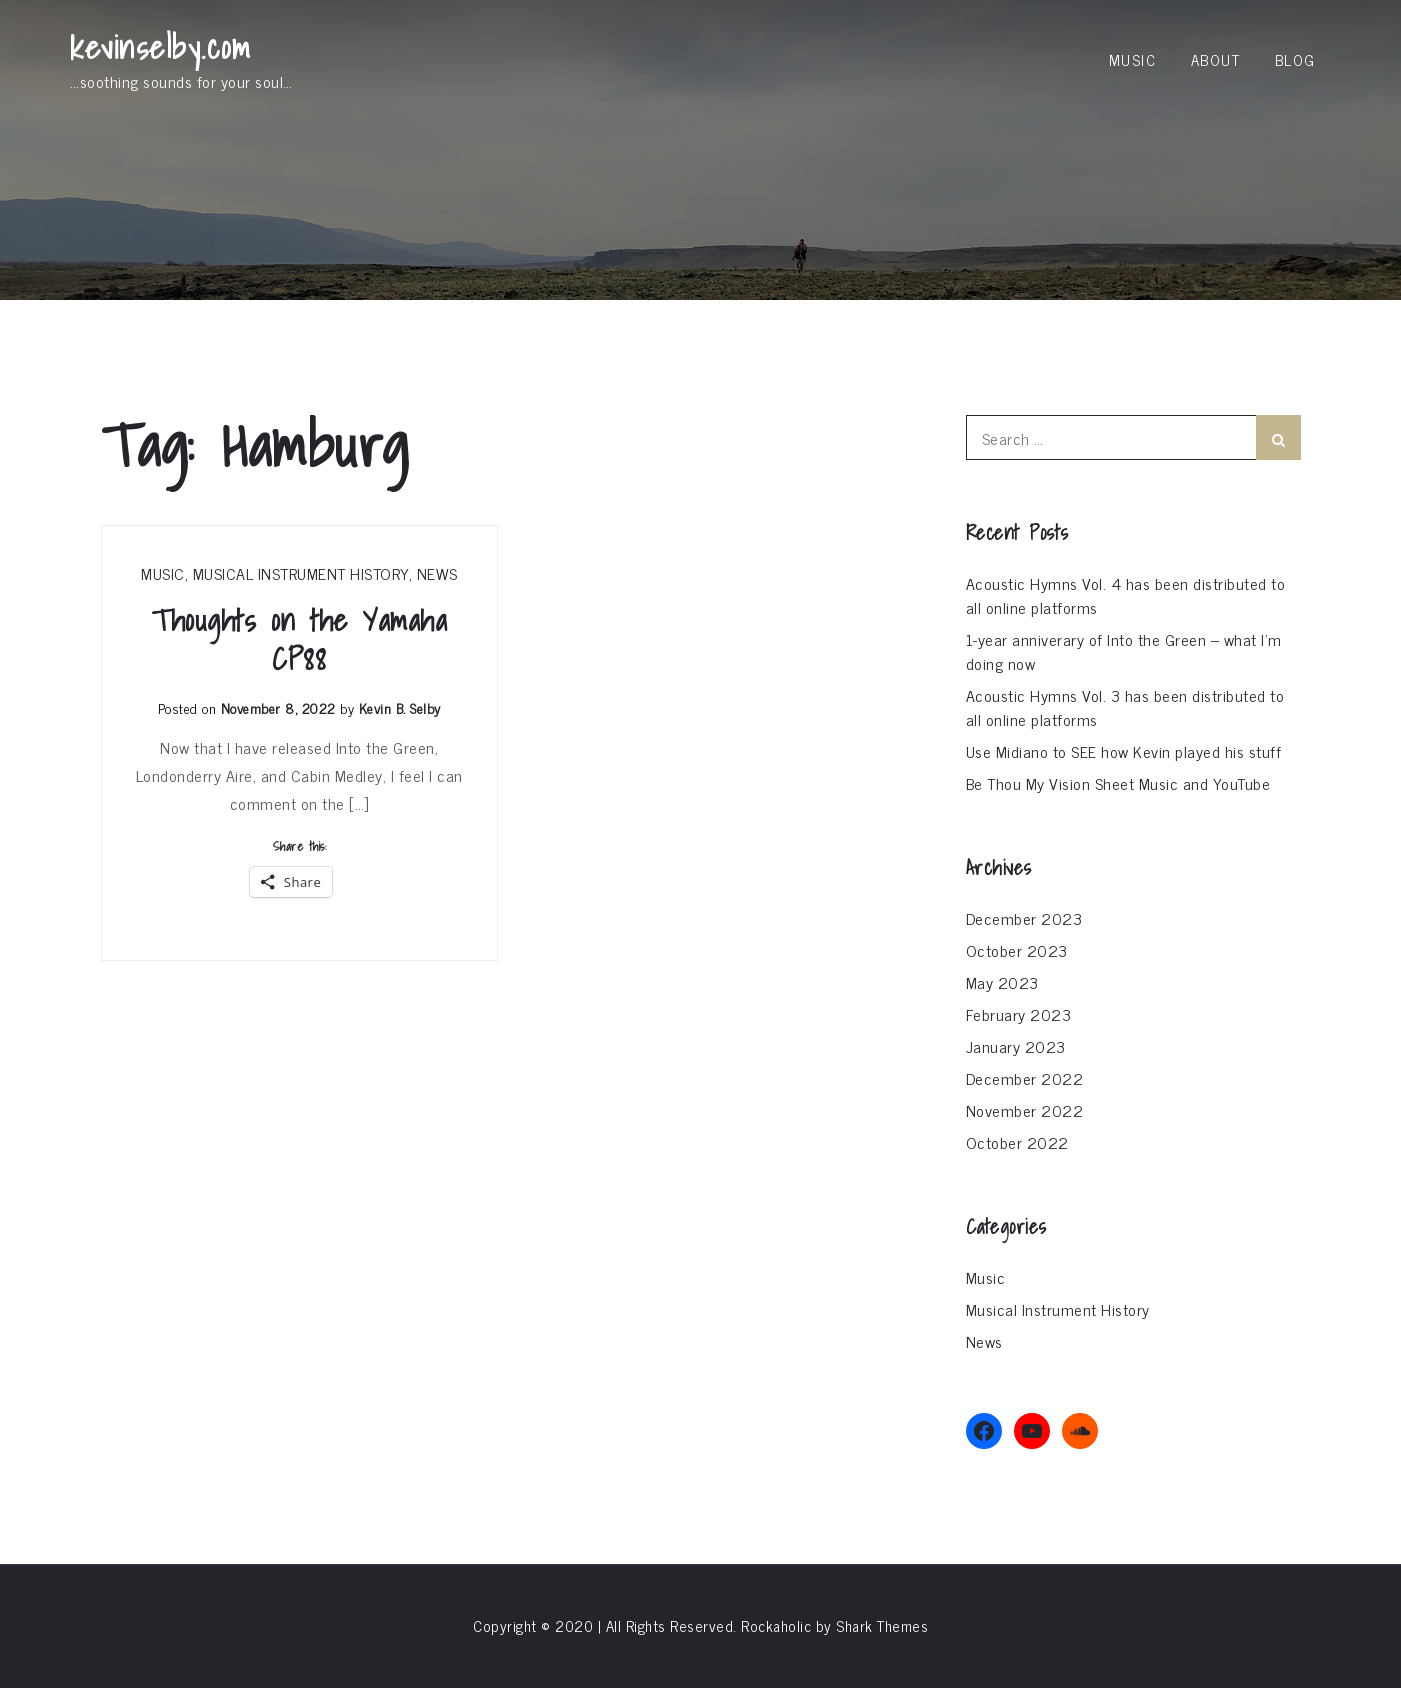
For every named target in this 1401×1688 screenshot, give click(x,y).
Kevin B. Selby (400, 707)
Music (1133, 59)
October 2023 (1017, 950)
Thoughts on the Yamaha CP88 (299, 640)
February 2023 (1019, 1014)
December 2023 (1024, 918)
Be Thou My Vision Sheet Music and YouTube (1118, 783)
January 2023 (1016, 1046)
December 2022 (1025, 1078)
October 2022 (1017, 1142)
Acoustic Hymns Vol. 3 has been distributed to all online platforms (1125, 707)
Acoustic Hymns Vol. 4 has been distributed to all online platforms (1126, 595)
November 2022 (1025, 1110)
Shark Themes (882, 1625)
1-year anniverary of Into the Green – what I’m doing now (1124, 651)
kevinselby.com (160, 47)
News (437, 573)
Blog (1295, 59)
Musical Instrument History (301, 573)
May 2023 (1002, 982)
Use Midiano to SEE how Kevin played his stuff (1124, 751)
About (1216, 59)
